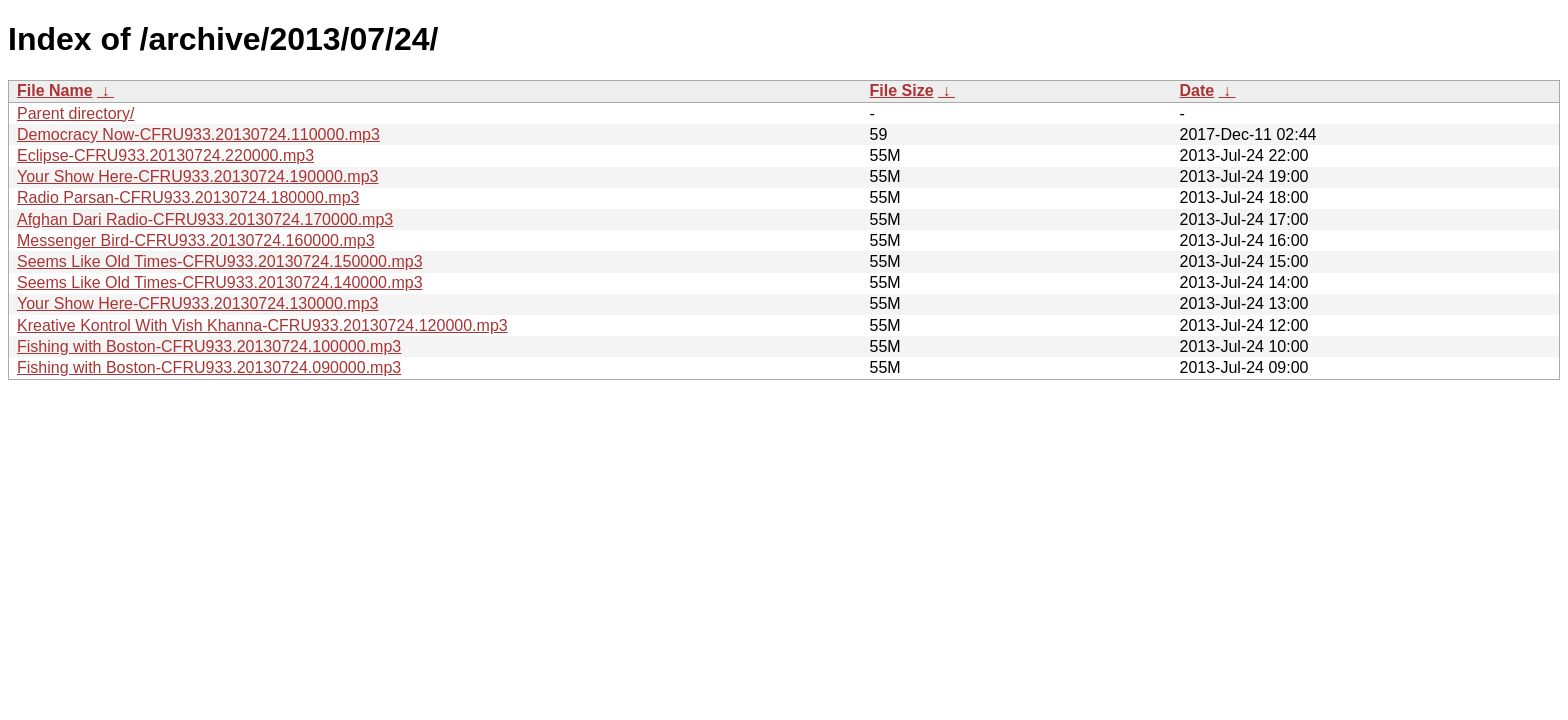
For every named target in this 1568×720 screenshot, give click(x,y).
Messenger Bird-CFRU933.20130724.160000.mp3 (196, 240)
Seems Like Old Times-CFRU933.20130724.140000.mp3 (220, 282)
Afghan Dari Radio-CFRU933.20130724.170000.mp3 (205, 219)
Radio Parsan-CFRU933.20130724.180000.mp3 (188, 197)
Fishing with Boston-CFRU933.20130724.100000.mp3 (209, 346)
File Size (902, 90)
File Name (55, 90)
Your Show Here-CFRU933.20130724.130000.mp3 (197, 303)
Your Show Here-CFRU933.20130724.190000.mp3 (197, 176)
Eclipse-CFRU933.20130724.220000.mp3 (165, 155)
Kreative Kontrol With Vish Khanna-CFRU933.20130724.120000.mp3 (262, 325)
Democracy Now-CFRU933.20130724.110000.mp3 (198, 134)
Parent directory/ (75, 113)
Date (1197, 90)
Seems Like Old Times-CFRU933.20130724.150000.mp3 (220, 261)
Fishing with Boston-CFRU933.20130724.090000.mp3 (209, 367)
